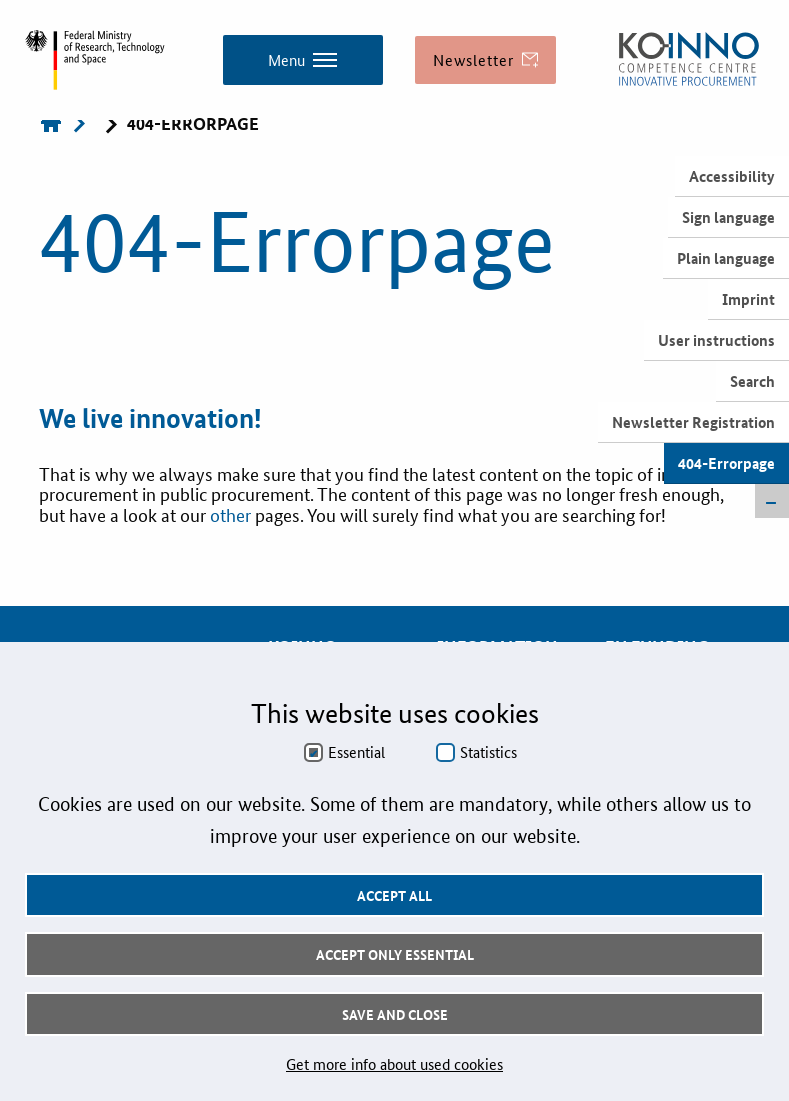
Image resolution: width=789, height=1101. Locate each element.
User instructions (716, 340)
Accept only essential (395, 954)
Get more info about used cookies (394, 1063)
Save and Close (395, 1014)
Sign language (728, 217)
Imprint (748, 299)
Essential (356, 752)
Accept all (394, 895)
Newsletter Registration (693, 422)
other (232, 514)
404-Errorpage (726, 463)
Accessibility (732, 176)
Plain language (726, 258)
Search (752, 381)
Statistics (488, 752)
